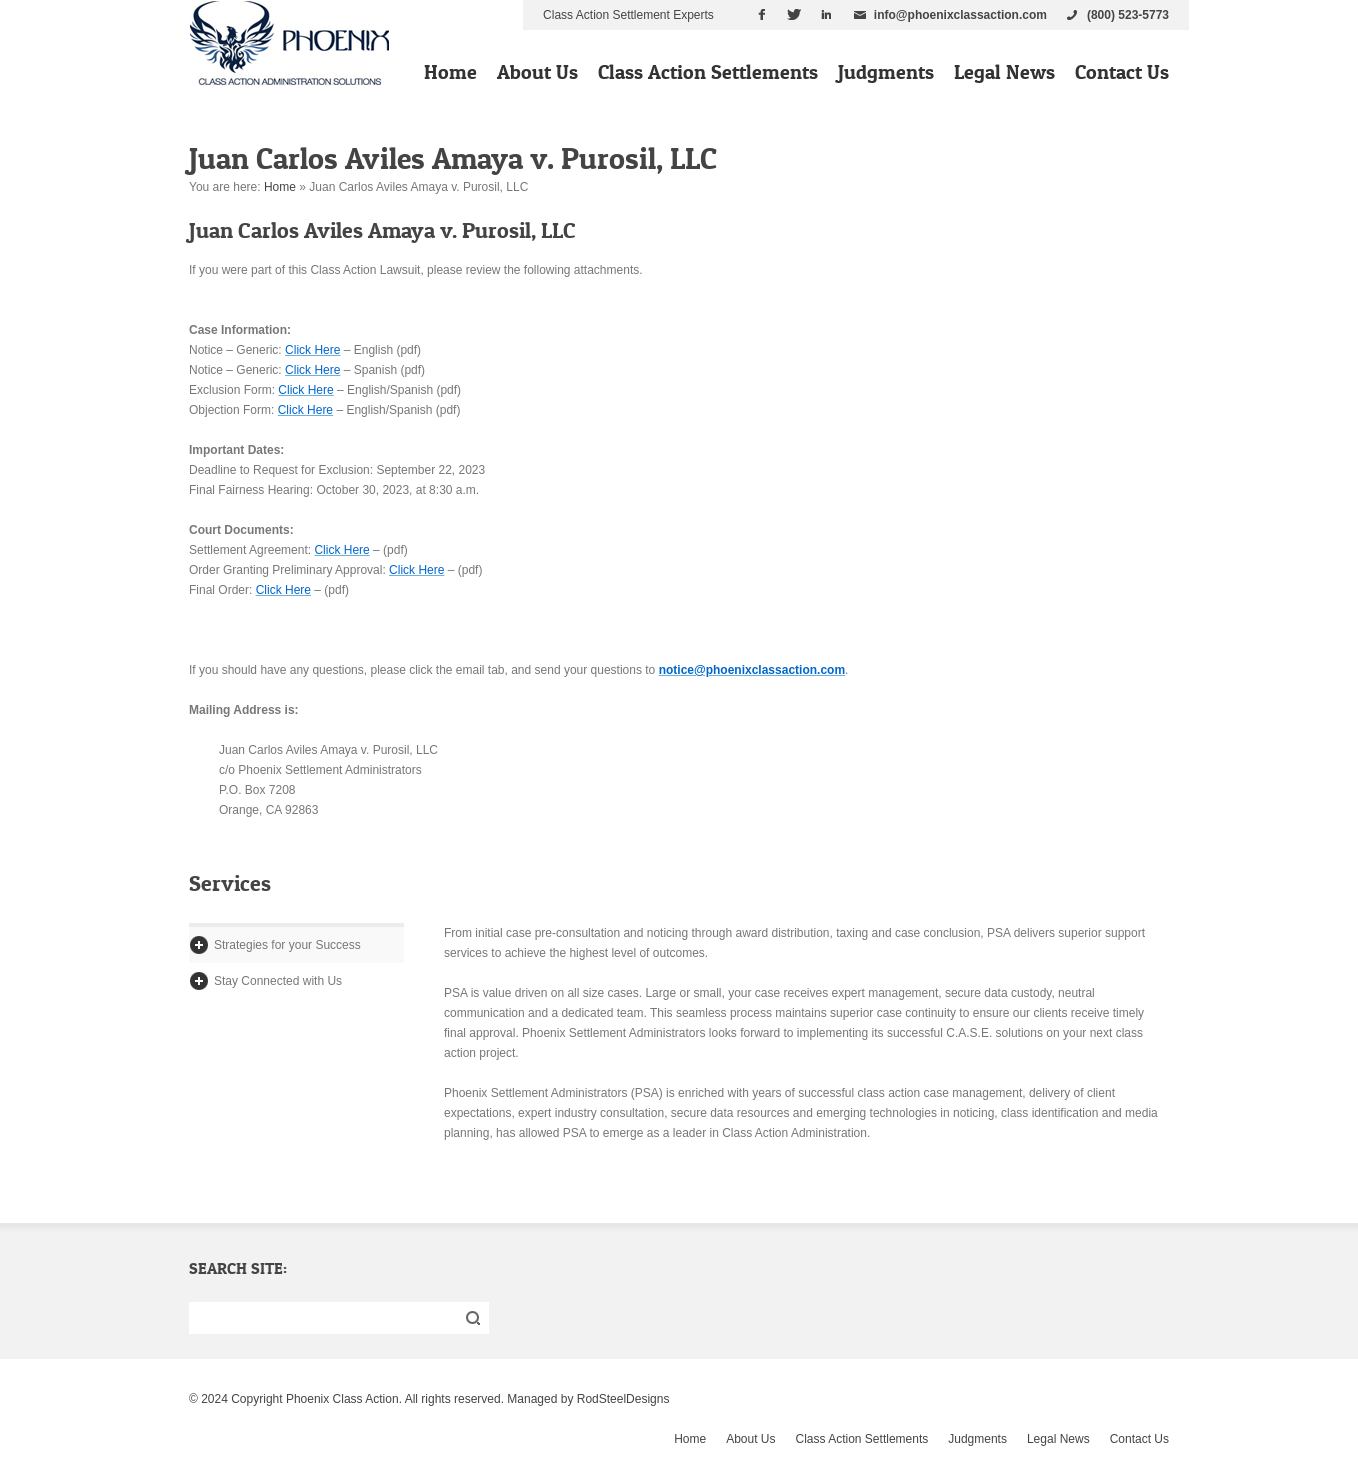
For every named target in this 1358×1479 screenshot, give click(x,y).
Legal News (1004, 72)
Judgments (886, 72)
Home (450, 72)
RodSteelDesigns (623, 1399)
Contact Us (1122, 72)
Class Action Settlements (708, 72)
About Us (537, 72)
